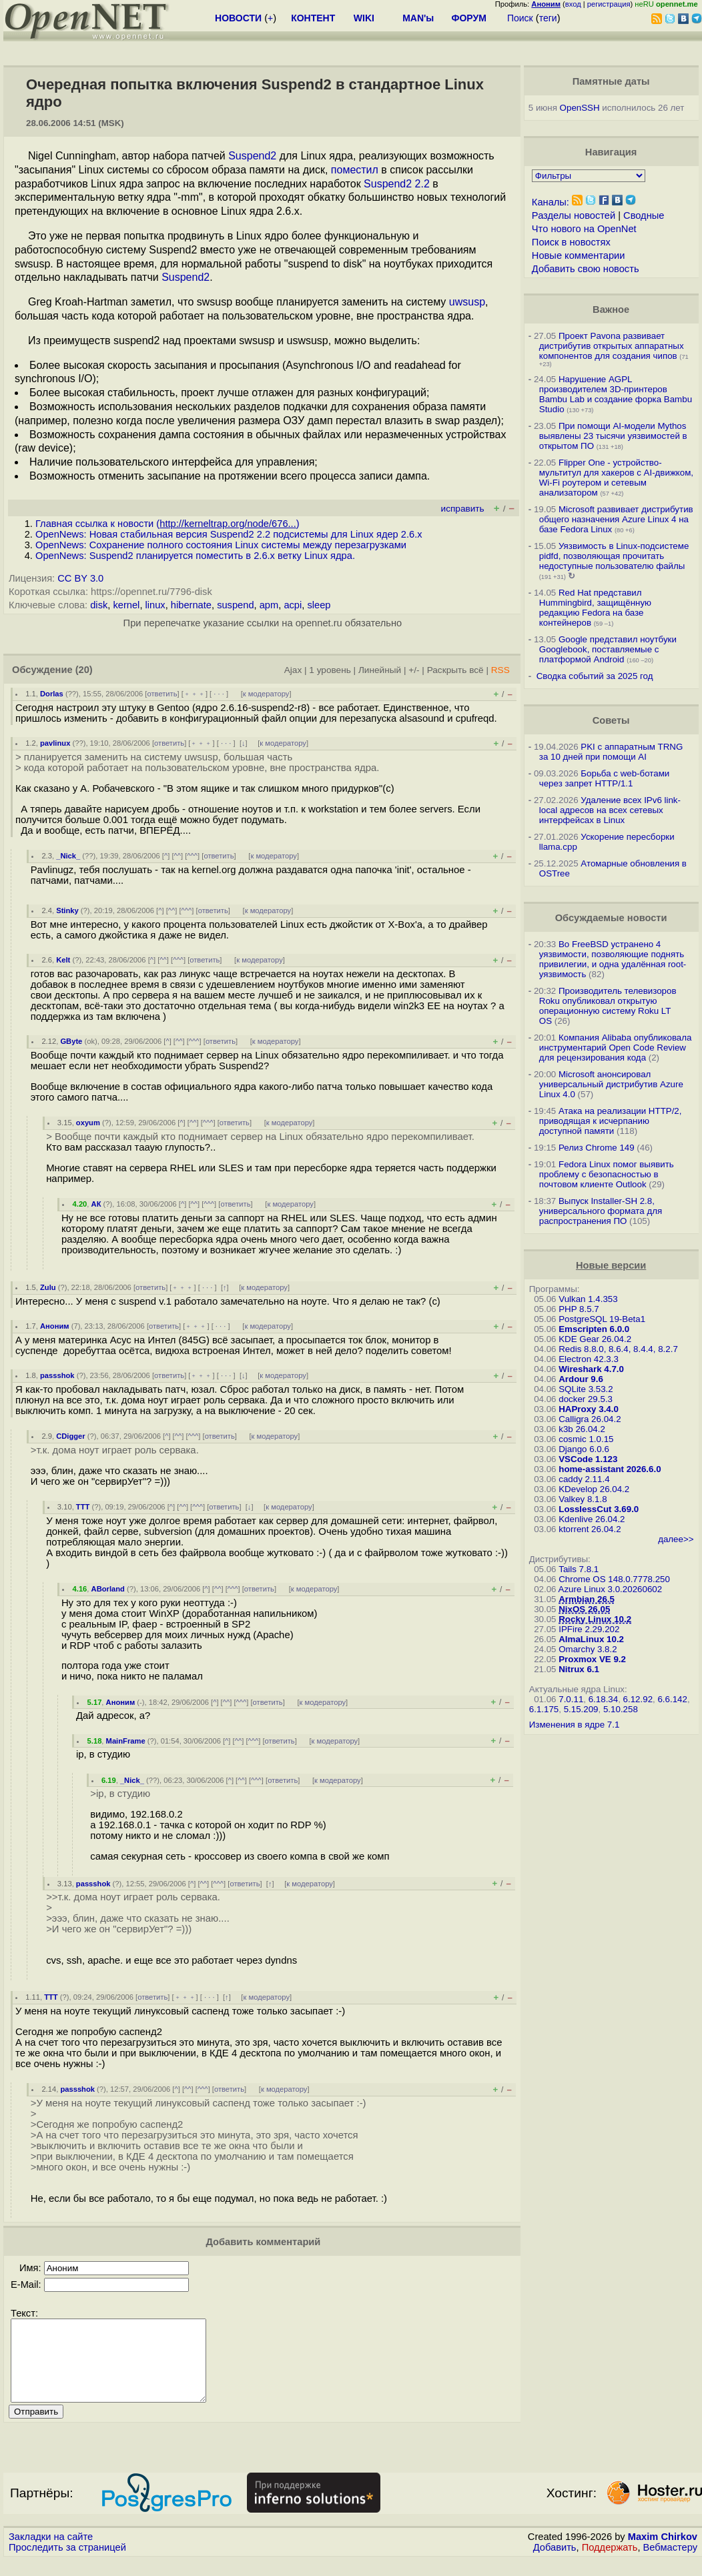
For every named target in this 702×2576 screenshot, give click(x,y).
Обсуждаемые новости (611, 917)
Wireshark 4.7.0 (591, 1369)
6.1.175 (544, 1709)
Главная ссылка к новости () (167, 523)
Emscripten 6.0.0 (594, 1329)
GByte (71, 1041)
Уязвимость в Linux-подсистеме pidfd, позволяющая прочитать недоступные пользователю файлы (614, 556)
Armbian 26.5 (587, 1599)
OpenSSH (580, 108)
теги (548, 18)
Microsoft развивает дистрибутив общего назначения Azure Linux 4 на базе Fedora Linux (616, 519)
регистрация (609, 4)
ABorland (108, 1589)
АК (96, 1204)
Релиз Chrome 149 (597, 1148)
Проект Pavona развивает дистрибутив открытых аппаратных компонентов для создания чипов (611, 346)
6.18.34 (603, 1699)
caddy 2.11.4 (584, 1479)
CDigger (70, 1436)
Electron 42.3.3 (589, 1359)
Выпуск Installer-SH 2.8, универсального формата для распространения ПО (600, 1211)
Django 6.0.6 (584, 1449)
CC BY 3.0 (80, 578)
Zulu (48, 1287)
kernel (126, 605)
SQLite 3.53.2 (586, 1389)
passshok (57, 1375)
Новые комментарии (578, 255)
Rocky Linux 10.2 (595, 1619)
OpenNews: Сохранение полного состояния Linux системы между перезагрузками (220, 545)
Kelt (63, 960)
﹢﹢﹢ (195, 694)
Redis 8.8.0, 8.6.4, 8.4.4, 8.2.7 (618, 1349)
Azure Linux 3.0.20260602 (611, 1589)
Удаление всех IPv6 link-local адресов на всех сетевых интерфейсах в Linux (610, 810)
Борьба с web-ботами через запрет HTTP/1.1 (604, 778)
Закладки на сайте (51, 2552)
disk (98, 605)
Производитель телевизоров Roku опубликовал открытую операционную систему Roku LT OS (608, 1006)
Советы (611, 720)
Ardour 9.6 (581, 1379)
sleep (318, 605)
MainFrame (125, 1741)
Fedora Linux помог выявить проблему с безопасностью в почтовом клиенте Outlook (606, 1174)
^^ (178, 856)
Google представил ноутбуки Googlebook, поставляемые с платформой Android (608, 649)
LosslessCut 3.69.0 (599, 1509)
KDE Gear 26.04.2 (595, 1339)
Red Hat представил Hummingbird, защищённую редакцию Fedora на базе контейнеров (595, 608)
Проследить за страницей (67, 2563)
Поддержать (610, 2563)
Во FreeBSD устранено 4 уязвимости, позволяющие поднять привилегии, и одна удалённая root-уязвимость (613, 959)
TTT (83, 1507)
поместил (354, 169)
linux (155, 605)
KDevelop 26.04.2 (594, 1489)
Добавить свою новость (585, 268)
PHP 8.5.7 (579, 1309)
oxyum (88, 1123)
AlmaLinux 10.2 (591, 1639)
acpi (293, 605)
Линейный (379, 670)
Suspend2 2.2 (397, 183)
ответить (162, 694)
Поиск (520, 18)
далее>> (675, 1539)
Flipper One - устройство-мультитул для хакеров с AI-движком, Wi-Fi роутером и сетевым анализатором (616, 478)
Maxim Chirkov (662, 2552)
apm (269, 605)
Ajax (293, 670)
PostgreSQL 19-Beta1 (602, 1319)
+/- (413, 670)
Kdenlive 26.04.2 (592, 1519)
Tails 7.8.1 (579, 1569)
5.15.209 (581, 1709)
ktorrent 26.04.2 (590, 1529)
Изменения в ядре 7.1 (574, 1725)
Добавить (555, 2563)
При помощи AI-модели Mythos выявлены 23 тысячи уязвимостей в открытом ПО (613, 436)
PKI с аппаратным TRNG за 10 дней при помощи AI (611, 752)
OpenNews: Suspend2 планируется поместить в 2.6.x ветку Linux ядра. (195, 555)
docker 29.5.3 (586, 1399)
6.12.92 (638, 1699)
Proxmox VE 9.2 (592, 1659)
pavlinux (55, 743)
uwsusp (467, 301)
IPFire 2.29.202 (589, 1629)
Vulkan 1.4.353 (588, 1299)
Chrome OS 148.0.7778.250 (614, 1579)
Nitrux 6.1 (579, 1669)
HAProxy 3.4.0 (589, 1409)
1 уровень (329, 670)
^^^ (192, 856)
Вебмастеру (670, 2563)
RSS (500, 670)
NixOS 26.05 (584, 1609)
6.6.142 (672, 1699)
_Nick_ (68, 856)
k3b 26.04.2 (582, 1429)
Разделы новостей (573, 215)
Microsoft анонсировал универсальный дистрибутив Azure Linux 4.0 (611, 1084)
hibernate (191, 605)
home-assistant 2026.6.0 (610, 1469)
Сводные (643, 215)
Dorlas (51, 694)
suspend (235, 605)
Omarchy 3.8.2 (588, 1649)
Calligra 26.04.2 (590, 1419)
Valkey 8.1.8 (583, 1499)
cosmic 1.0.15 (586, 1439)
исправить (462, 509)
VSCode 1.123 (588, 1459)
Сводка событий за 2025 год (595, 676)
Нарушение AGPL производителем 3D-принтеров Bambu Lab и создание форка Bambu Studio (615, 394)
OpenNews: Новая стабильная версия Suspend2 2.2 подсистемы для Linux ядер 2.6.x (228, 534)
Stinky (67, 910)
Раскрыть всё (455, 670)
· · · (219, 694)
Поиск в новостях (571, 242)
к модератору (266, 694)
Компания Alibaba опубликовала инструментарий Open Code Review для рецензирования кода (615, 1048)
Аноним (54, 1326)
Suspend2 (252, 155)
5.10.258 (620, 1709)
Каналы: (550, 202)
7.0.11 (571, 1699)
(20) (84, 669)
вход (573, 4)
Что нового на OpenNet (584, 228)
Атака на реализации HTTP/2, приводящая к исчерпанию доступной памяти (610, 1121)
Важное (611, 309)
